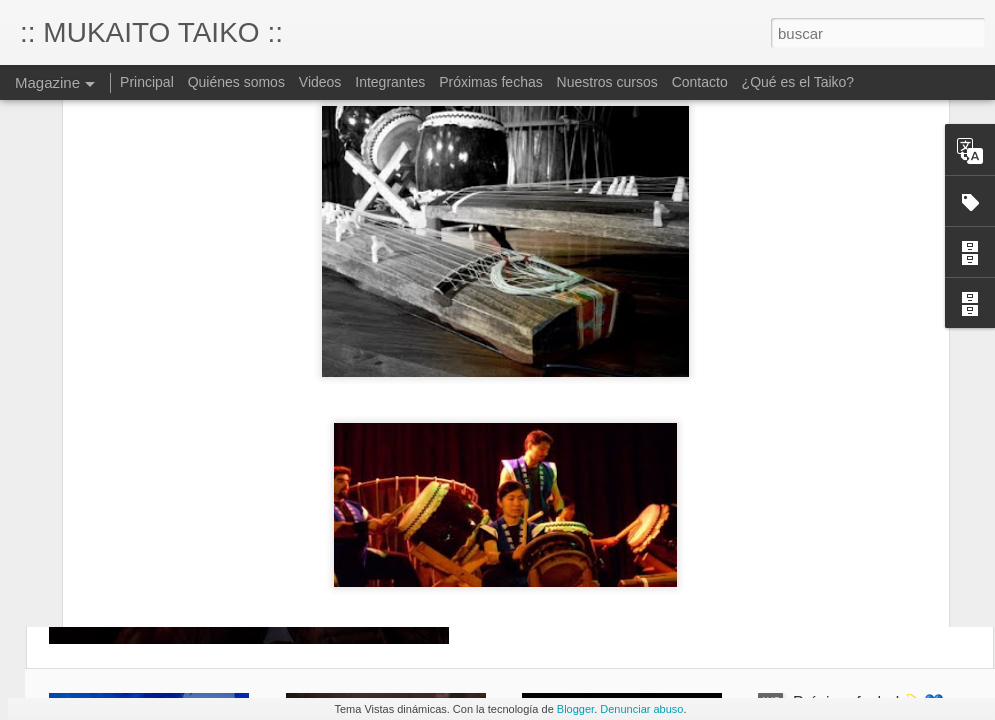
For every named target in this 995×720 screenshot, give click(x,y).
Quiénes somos (236, 82)
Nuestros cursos (607, 82)
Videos (320, 82)
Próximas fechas (492, 82)
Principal (147, 82)
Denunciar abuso (641, 709)
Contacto (700, 82)
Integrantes (390, 82)
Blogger (575, 709)
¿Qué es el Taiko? (798, 82)
